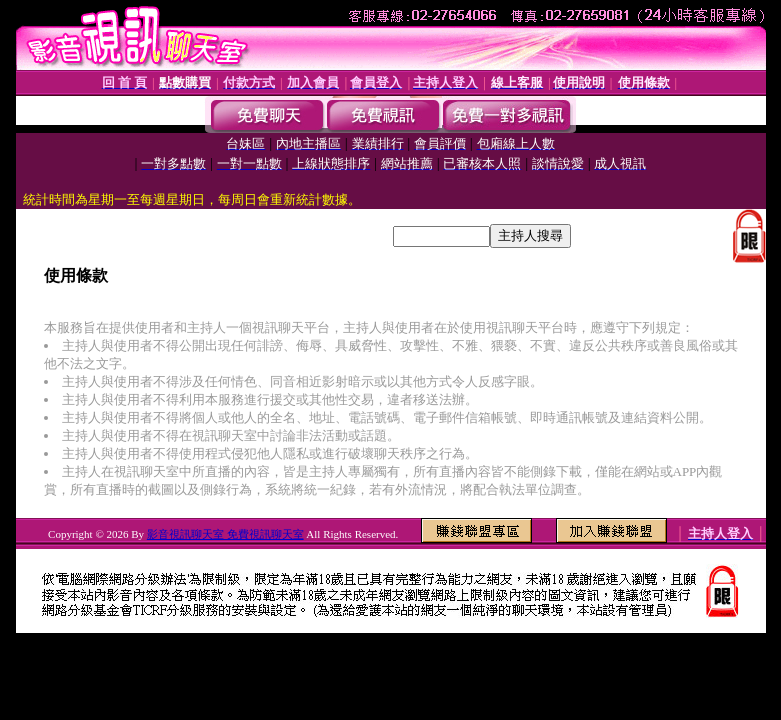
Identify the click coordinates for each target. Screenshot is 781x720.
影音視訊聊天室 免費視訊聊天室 (225, 534)
